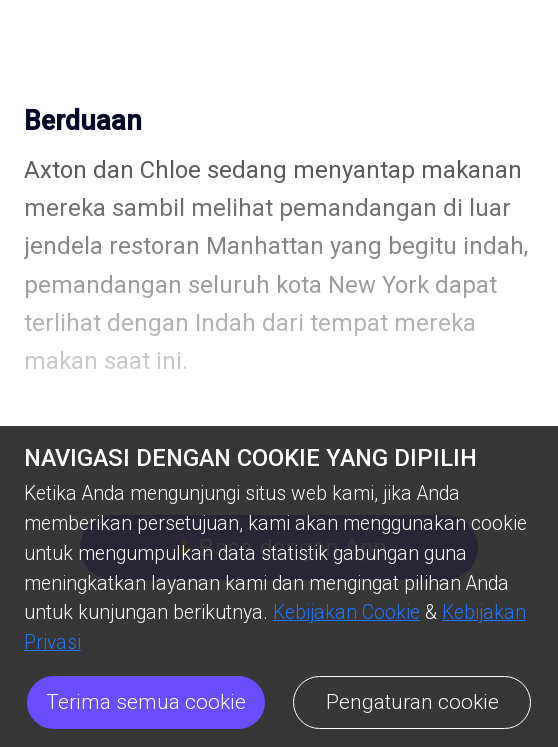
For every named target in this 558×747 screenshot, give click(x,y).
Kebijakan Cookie (346, 612)
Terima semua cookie (146, 702)
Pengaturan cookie (412, 702)
